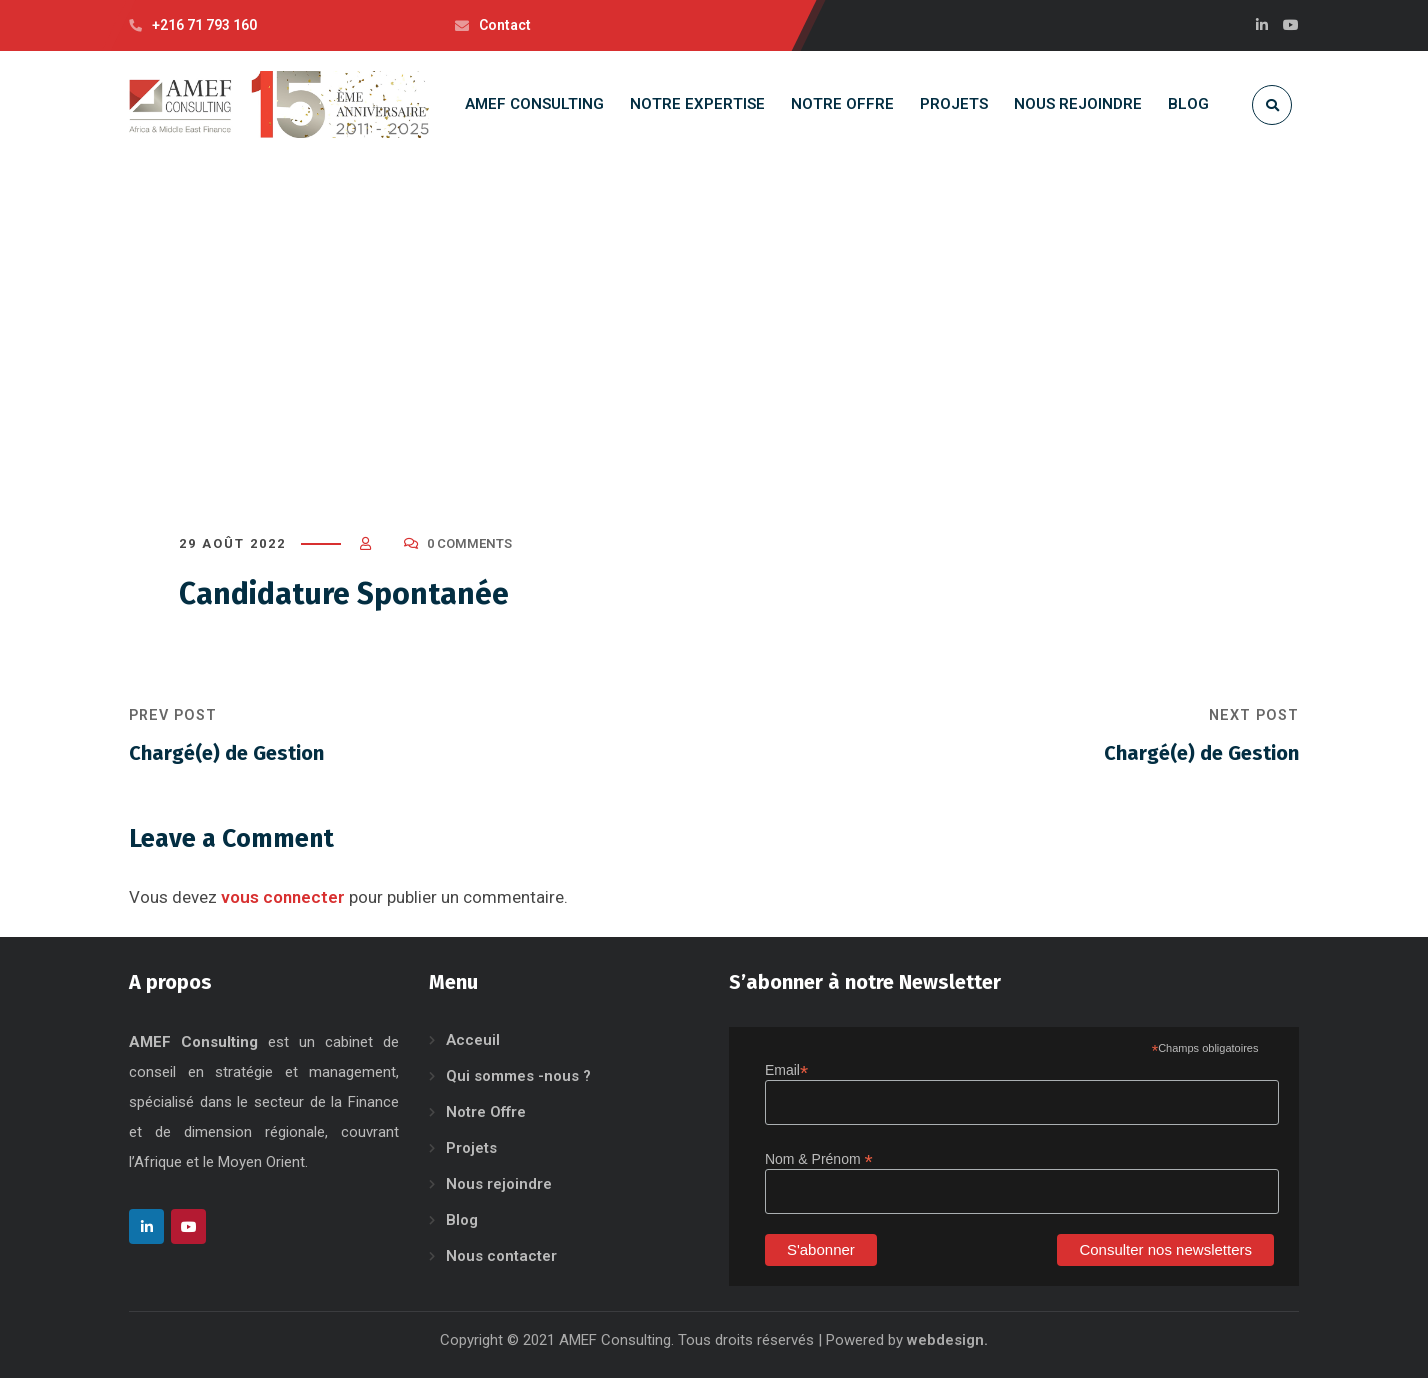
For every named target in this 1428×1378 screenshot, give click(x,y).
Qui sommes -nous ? (518, 1076)
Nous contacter (501, 1256)
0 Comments (469, 543)
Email (786, 1070)
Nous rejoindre (499, 1184)
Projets (471, 1148)
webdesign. (947, 1340)
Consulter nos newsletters (1165, 1249)
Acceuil (473, 1040)
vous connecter (283, 897)
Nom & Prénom (819, 1159)
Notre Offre (486, 1112)
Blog (462, 1220)
